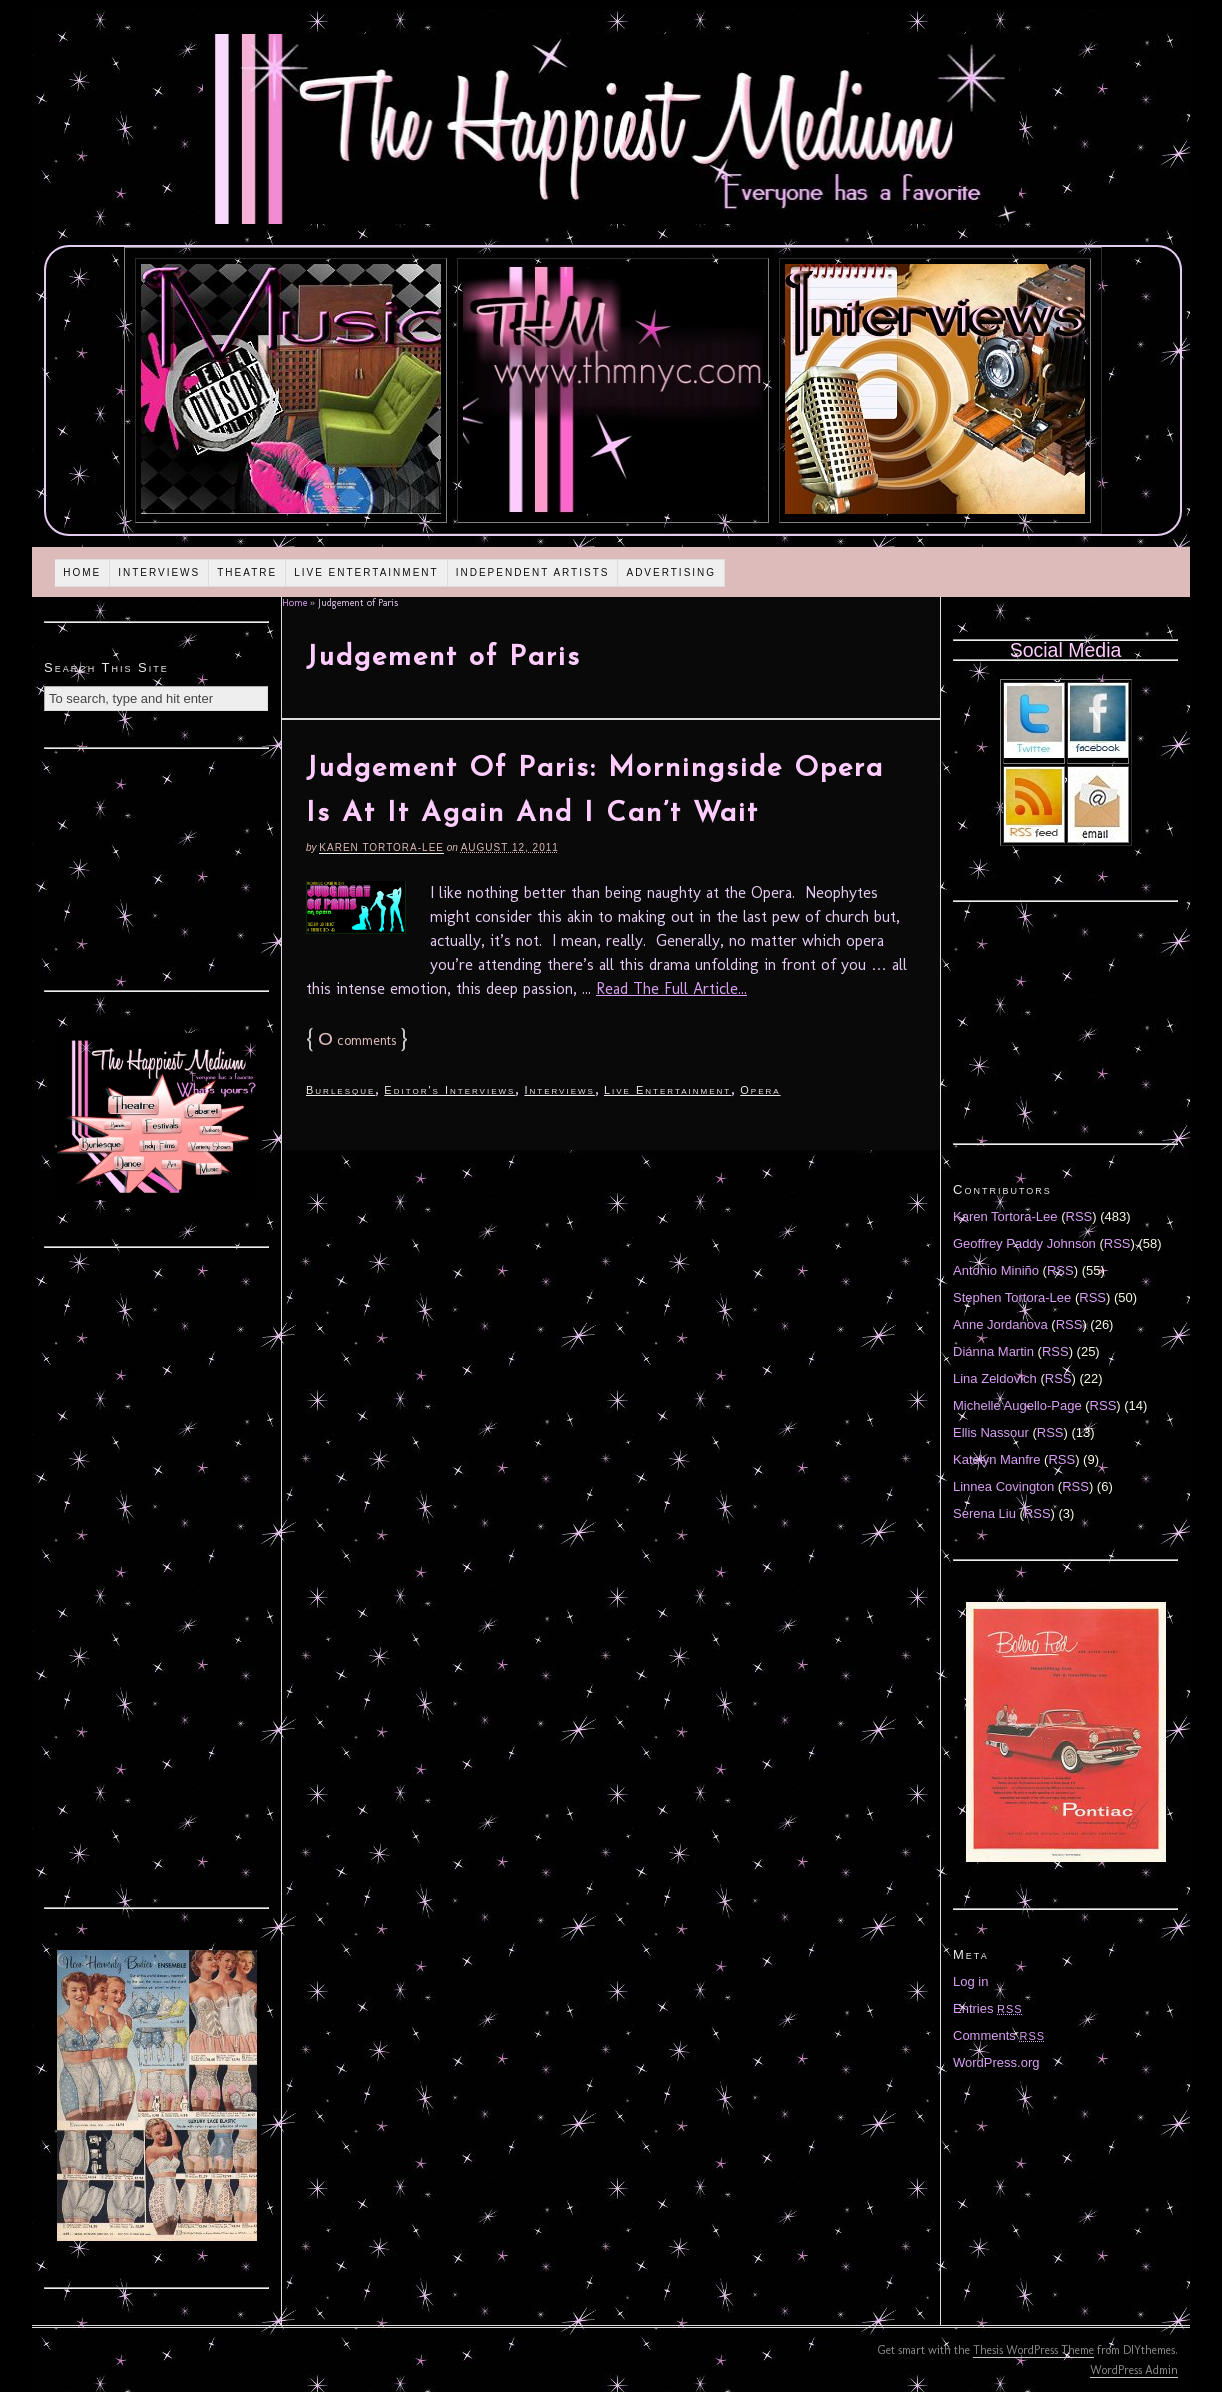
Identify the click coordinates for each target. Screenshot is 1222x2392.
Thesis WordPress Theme (1033, 2350)
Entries (988, 2008)
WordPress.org (996, 2062)
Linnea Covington (1003, 1486)
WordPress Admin (1134, 2370)
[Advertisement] (157, 867)
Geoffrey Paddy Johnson (1024, 1243)
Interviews (159, 572)
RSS (1079, 1216)
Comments (999, 2035)
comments (357, 1040)
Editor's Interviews (449, 1090)
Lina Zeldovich (995, 1378)
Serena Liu (984, 1513)
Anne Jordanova (1000, 1324)
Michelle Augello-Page (1017, 1405)
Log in (970, 1981)
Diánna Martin (993, 1351)
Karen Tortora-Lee (381, 847)
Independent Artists (533, 572)
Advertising (671, 572)
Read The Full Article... (671, 988)
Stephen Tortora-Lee (1012, 1297)
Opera (760, 1090)
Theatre (247, 572)
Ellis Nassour (991, 1432)
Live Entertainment (366, 572)
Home (82, 572)
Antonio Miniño (996, 1270)
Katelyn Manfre (996, 1459)
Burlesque (340, 1090)
